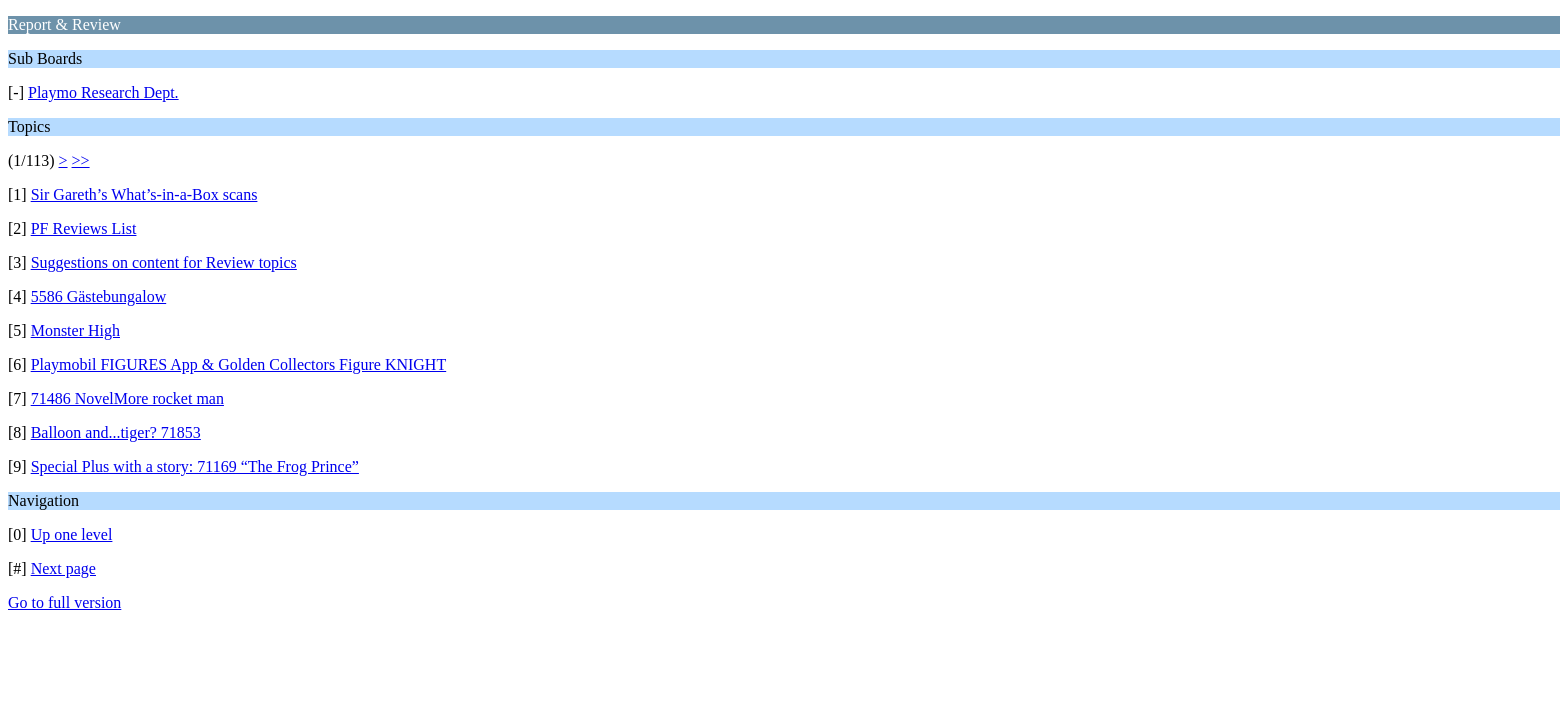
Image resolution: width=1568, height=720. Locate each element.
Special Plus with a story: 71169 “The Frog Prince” (195, 466)
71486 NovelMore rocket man (127, 398)
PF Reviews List (84, 228)
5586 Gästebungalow (99, 296)
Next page (63, 568)
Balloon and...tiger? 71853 (116, 432)
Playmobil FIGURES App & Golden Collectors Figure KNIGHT (239, 364)
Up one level (72, 534)
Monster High (75, 330)
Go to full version (64, 602)
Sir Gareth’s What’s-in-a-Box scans (144, 194)
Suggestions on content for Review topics (164, 262)
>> (81, 160)
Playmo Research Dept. (103, 92)
